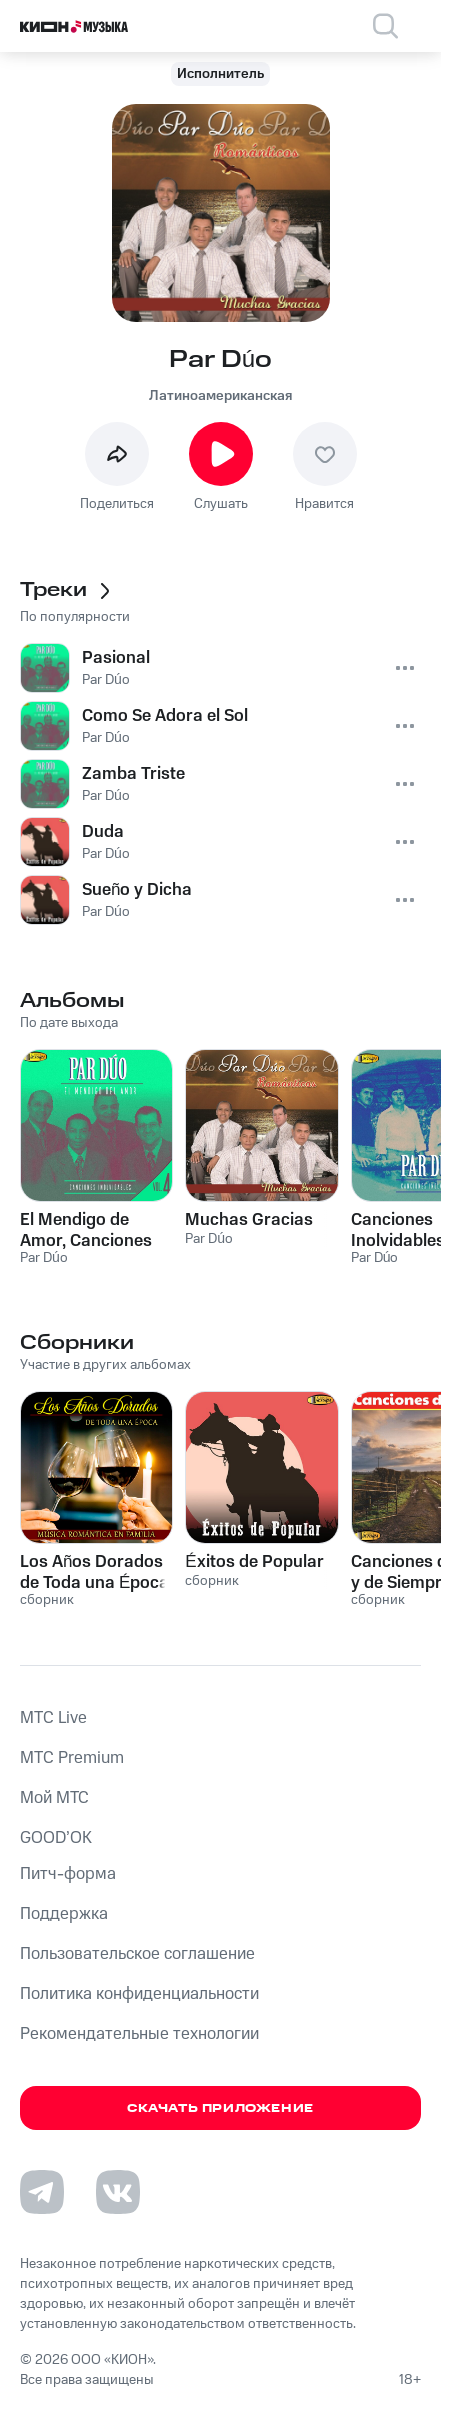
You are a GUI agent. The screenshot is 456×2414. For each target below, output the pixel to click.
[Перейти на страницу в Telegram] (42, 2192)
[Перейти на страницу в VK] (118, 2192)
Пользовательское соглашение (137, 1954)
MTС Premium (72, 1758)
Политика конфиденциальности (139, 1994)
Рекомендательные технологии (139, 2034)
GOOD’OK (56, 1838)
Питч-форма (68, 1874)
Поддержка (64, 1914)
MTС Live (53, 1718)
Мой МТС (54, 1798)
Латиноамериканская (220, 396)
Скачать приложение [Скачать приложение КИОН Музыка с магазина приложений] (220, 2108)
